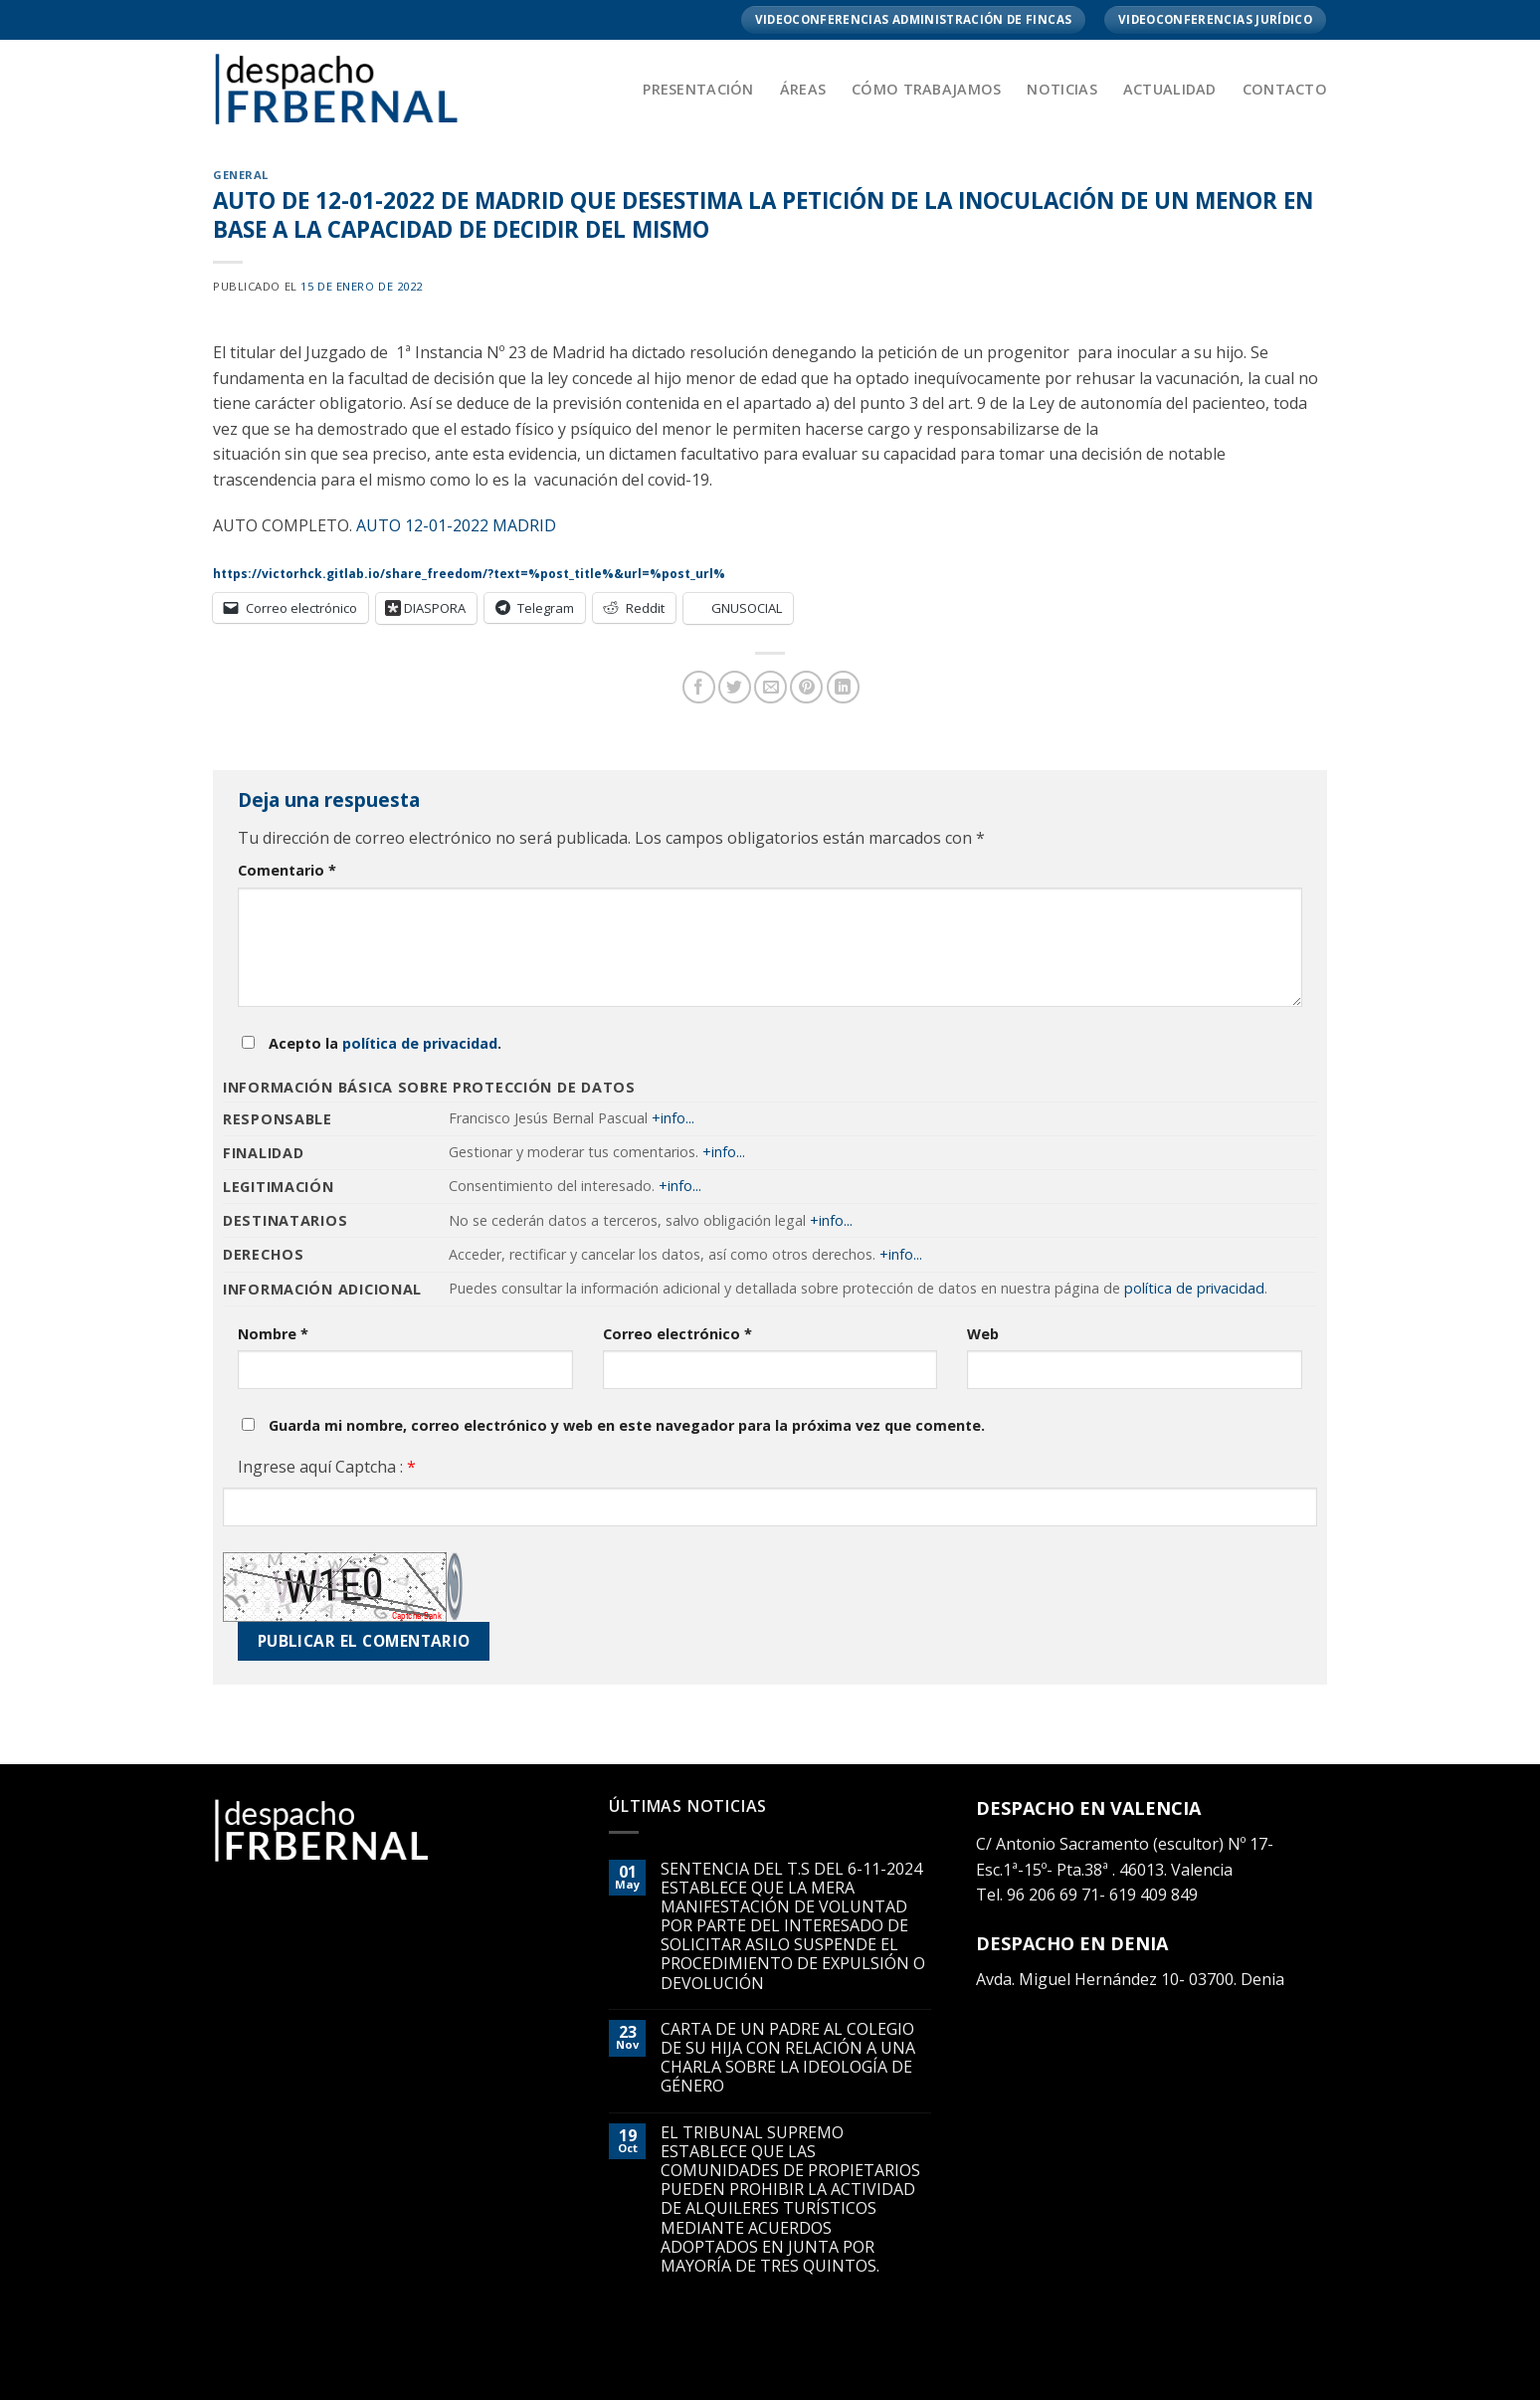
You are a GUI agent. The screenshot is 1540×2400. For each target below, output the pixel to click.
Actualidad (1170, 89)
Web (983, 1333)
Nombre (273, 1333)
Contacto (1285, 89)
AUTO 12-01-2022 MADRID (456, 525)
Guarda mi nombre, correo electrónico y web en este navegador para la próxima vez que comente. (627, 1425)
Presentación (698, 89)
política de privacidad (419, 1043)
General (241, 174)
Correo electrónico (677, 1333)
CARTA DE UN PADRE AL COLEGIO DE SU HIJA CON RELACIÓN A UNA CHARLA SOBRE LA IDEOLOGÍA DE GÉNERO (788, 2058)
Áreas (803, 89)
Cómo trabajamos (926, 89)
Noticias (1061, 89)
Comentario (287, 870)
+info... (673, 1117)
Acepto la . (385, 1043)
